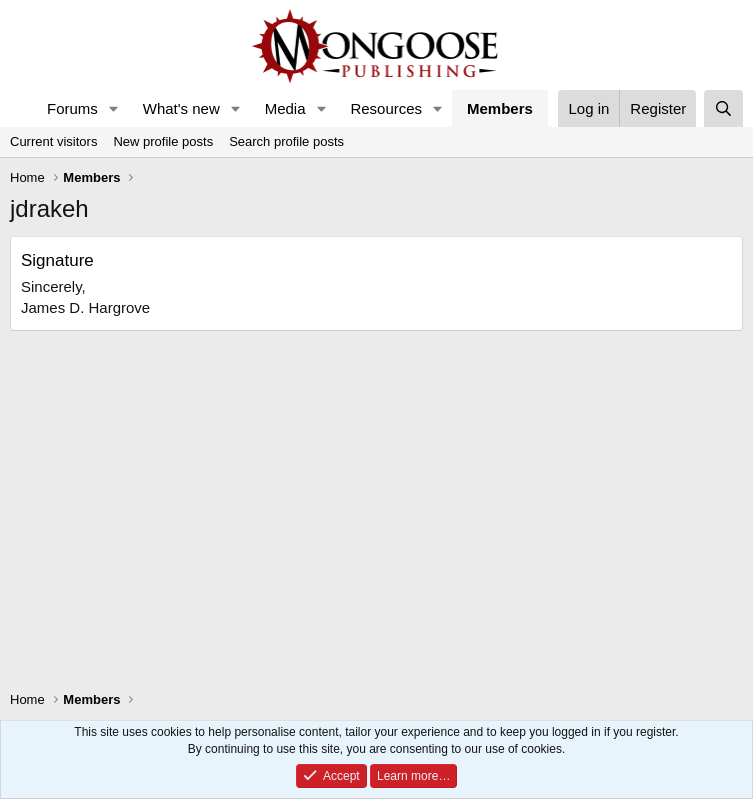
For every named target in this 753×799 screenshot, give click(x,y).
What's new (181, 108)
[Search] (723, 108)
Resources (386, 108)
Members (500, 108)
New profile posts (163, 141)
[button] (114, 108)
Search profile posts (286, 141)
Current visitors (53, 141)
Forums (72, 108)
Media (285, 108)
